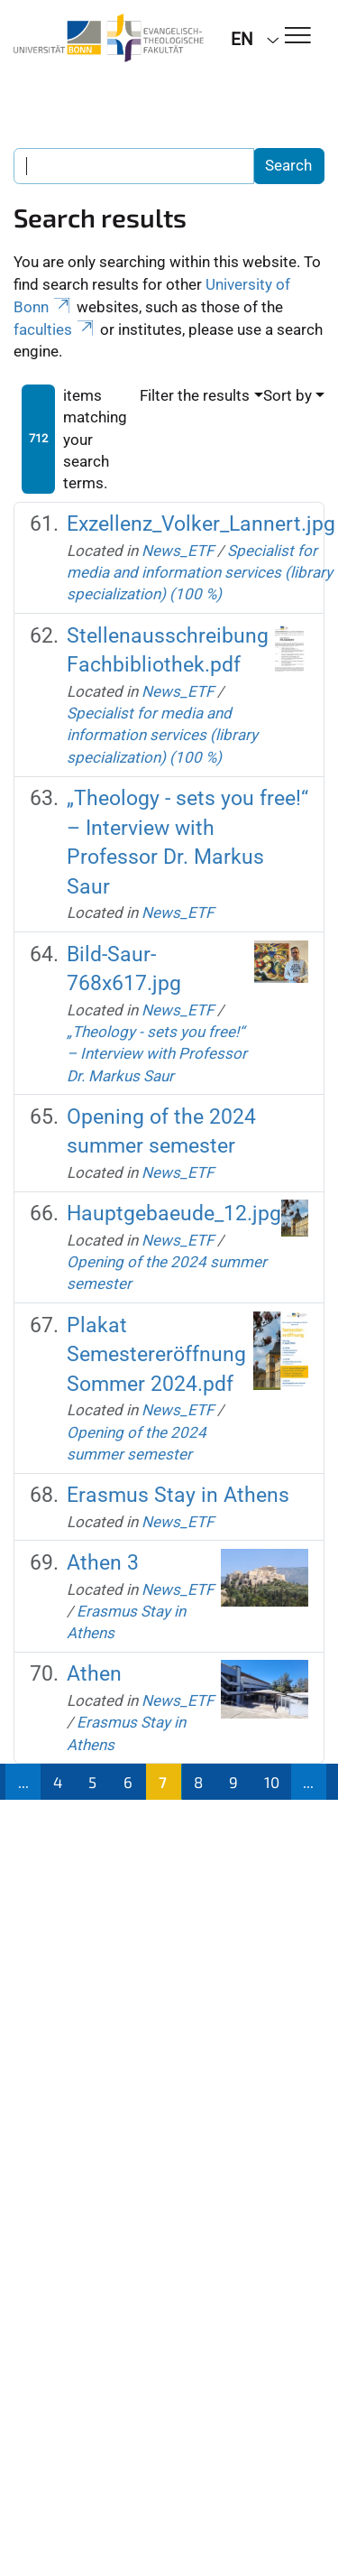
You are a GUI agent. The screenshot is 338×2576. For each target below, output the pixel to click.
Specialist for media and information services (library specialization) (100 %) (200, 573)
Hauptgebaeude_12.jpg (174, 1213)
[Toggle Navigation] (298, 36)
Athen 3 (103, 1563)
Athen (94, 1674)
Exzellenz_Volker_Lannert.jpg (201, 524)
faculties (55, 329)
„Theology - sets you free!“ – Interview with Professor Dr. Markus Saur (157, 1054)
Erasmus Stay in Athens (178, 1495)
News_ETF (178, 551)
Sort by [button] (287, 395)
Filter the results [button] (195, 395)
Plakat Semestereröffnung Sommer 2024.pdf (156, 1354)
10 (271, 1782)
